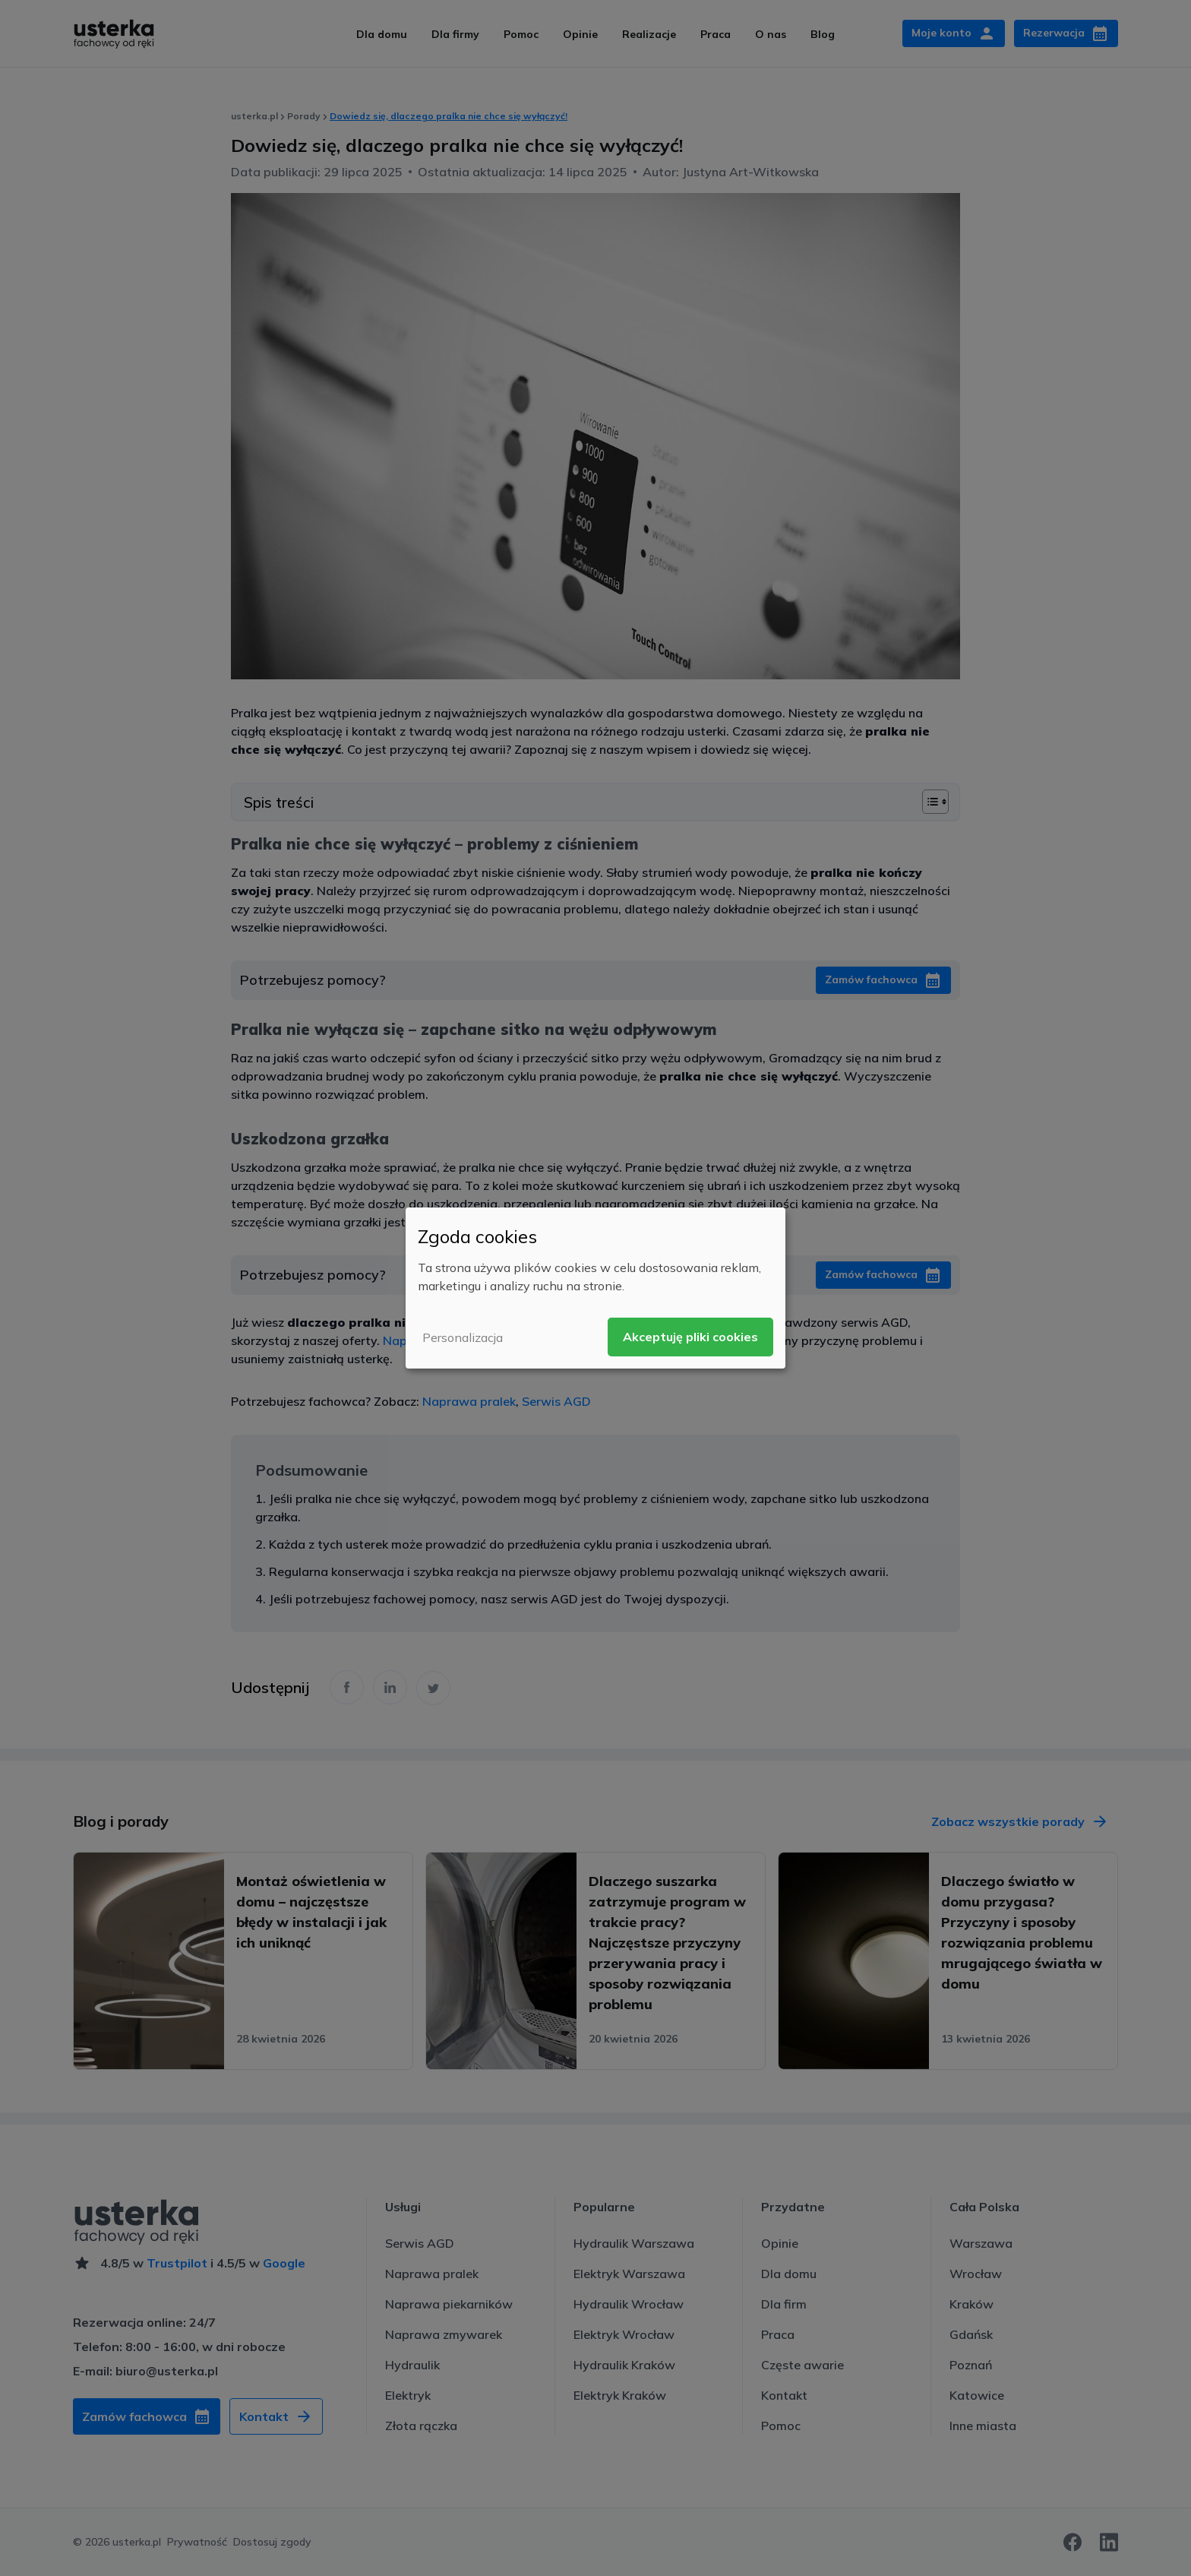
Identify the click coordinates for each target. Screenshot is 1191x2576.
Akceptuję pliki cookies (690, 1336)
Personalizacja (462, 1337)
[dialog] (595, 1288)
